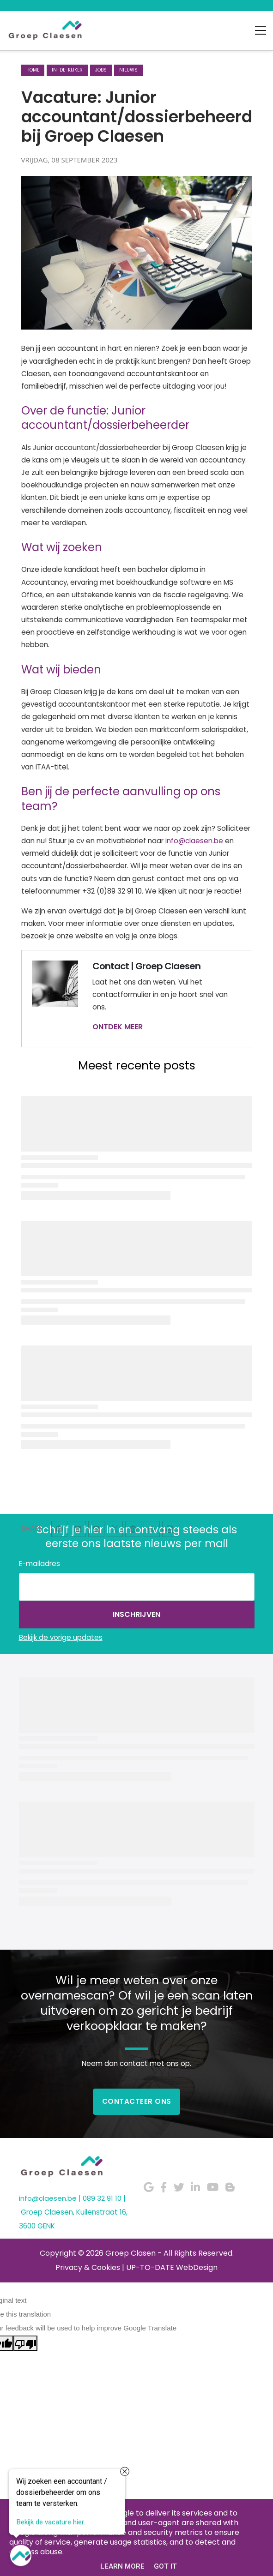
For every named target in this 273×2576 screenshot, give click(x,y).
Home (32, 69)
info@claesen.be (194, 841)
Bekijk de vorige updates (61, 1637)
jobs (101, 69)
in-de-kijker (67, 69)
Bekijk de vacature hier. (50, 2523)
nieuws (128, 69)
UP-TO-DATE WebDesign (172, 2267)
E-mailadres (39, 1563)
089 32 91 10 (102, 2198)
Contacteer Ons (136, 2101)
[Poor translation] (25, 2343)
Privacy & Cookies (87, 2267)
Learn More (122, 2566)
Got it (165, 2566)
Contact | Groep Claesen (146, 966)
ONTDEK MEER (117, 1026)
